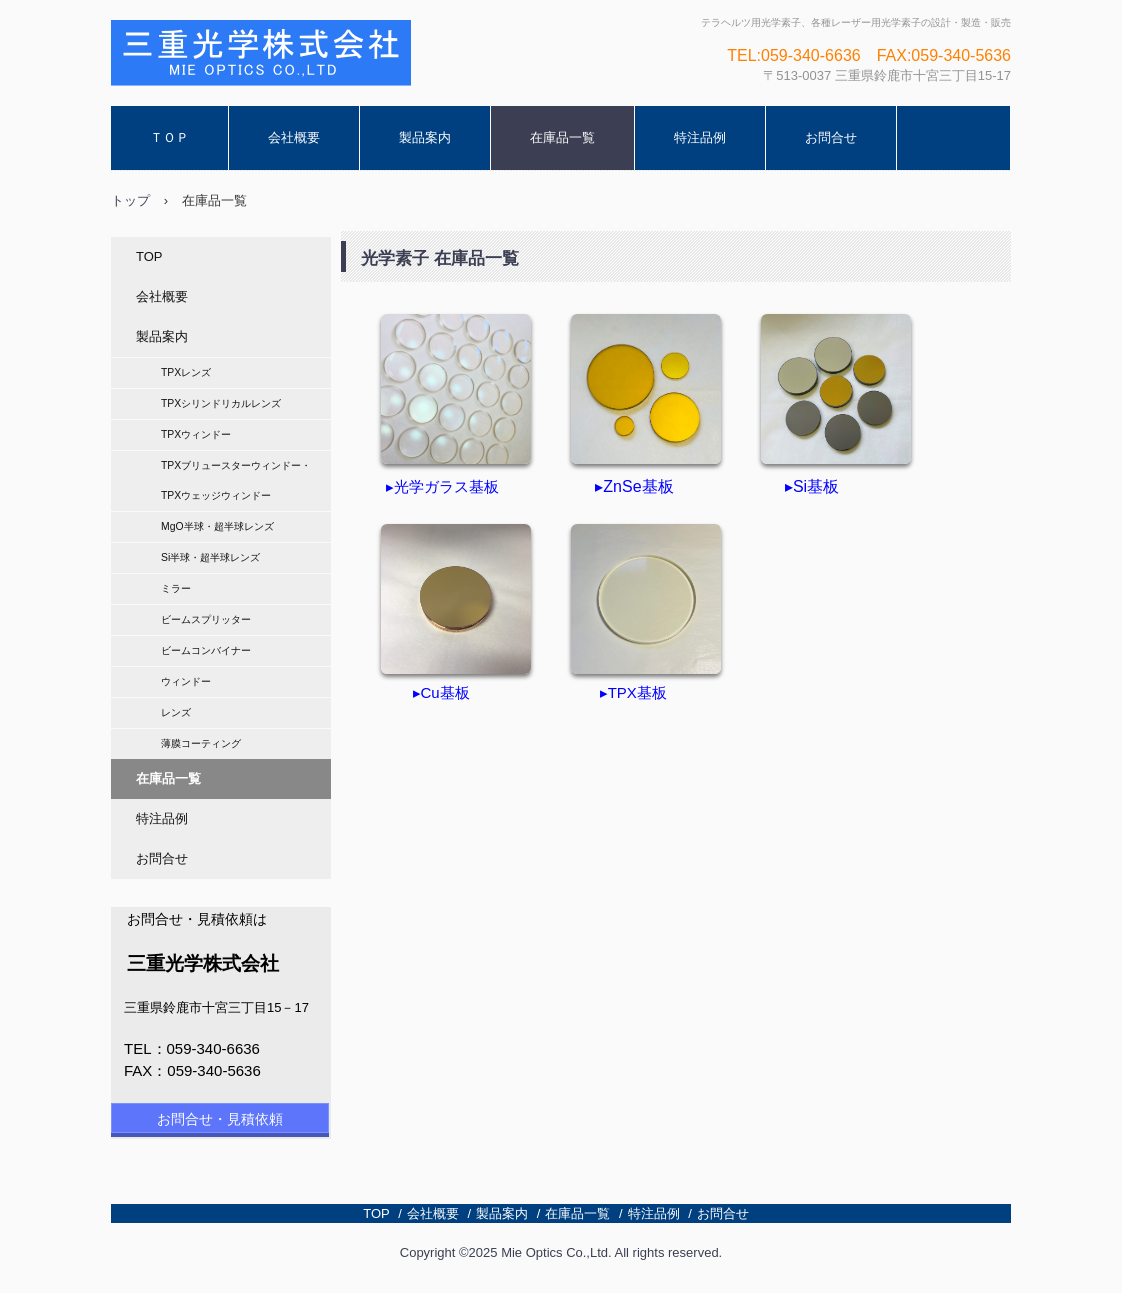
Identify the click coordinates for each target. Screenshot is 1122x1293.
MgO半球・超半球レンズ (217, 526)
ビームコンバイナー (206, 650)
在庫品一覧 (562, 137)
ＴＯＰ (169, 137)
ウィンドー (186, 681)
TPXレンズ (186, 372)
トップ (130, 200)
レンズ (176, 712)
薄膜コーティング (201, 743)
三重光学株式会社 (215, 105)
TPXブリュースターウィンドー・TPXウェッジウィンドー (236, 480)
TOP (149, 256)
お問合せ (831, 137)
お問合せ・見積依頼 (220, 1119)
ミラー (176, 588)
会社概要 (294, 137)
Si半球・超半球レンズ (210, 557)
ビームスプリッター (206, 619)
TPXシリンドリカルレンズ (221, 403)
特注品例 (700, 137)
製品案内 (425, 137)
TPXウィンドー (196, 434)
